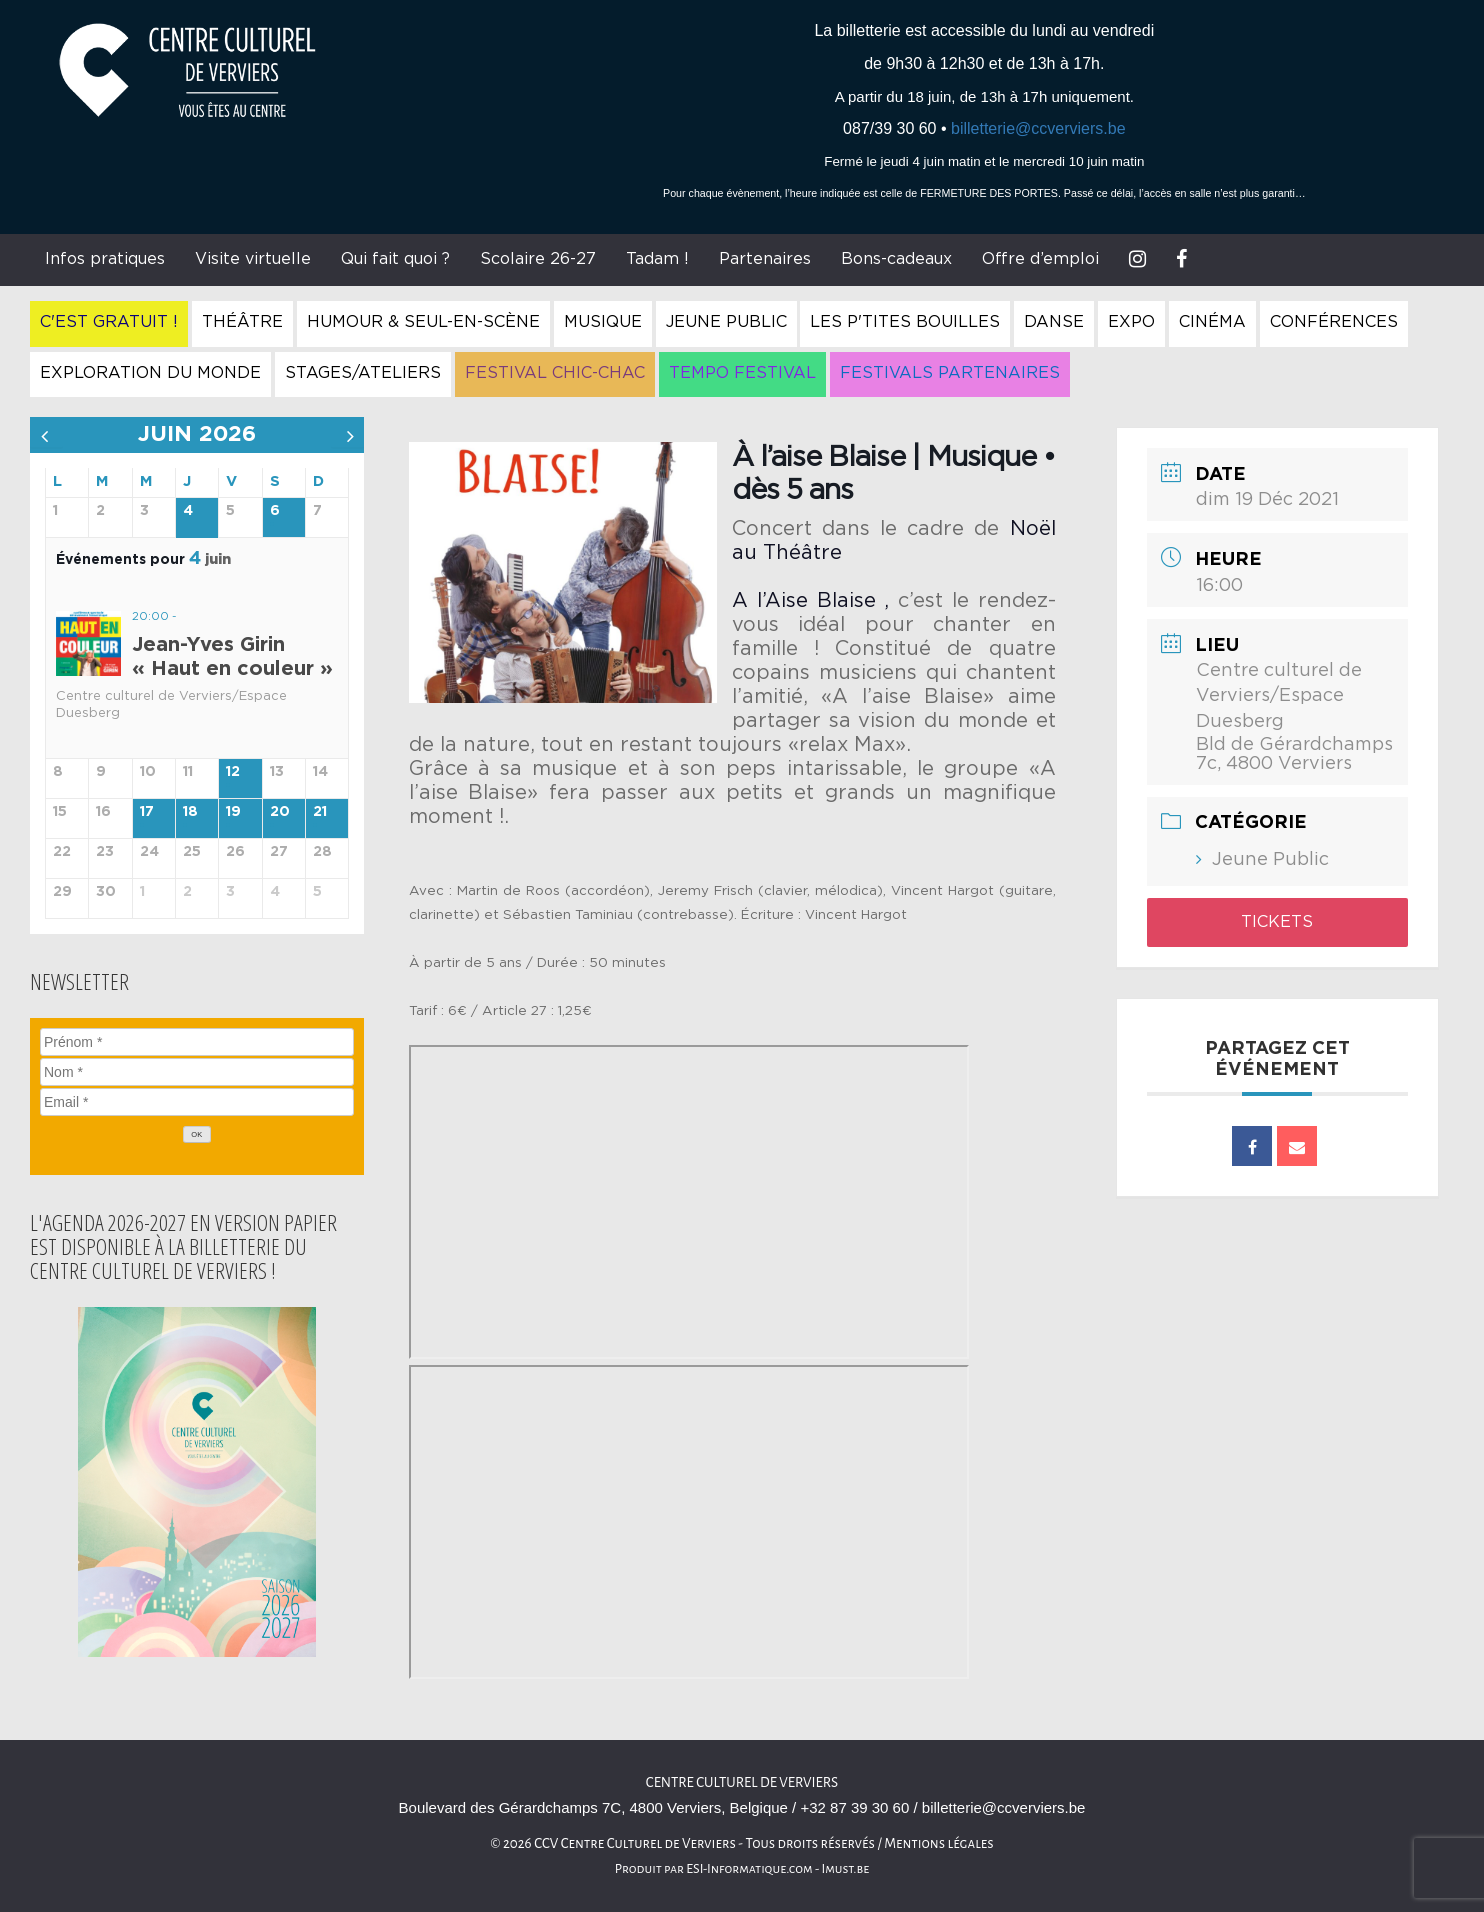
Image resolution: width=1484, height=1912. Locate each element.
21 (320, 812)
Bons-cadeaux (896, 259)
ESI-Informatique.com (749, 1869)
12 (233, 772)
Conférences (1334, 322)
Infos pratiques (105, 259)
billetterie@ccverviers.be (1038, 128)
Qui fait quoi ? (395, 259)
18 (190, 812)
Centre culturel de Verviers (742, 1782)
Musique (603, 322)
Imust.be (846, 1869)
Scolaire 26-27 (538, 259)
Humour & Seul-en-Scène (423, 322)
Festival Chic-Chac (555, 373)
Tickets (1277, 922)
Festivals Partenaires (950, 373)
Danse (1054, 322)
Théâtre (242, 322)
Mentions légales (939, 1843)
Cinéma (1212, 322)
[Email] (197, 1102)
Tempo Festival (742, 373)
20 (280, 812)
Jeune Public (726, 322)
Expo (1131, 322)
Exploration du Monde (150, 373)
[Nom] (197, 1072)
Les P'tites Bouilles (905, 322)
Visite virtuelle (253, 259)
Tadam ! (657, 259)
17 (147, 812)
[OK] (197, 1134)
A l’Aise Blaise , (810, 601)
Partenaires (765, 259)
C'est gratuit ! (109, 322)
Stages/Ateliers (363, 373)
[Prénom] (197, 1042)
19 (233, 812)
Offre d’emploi (1040, 259)
